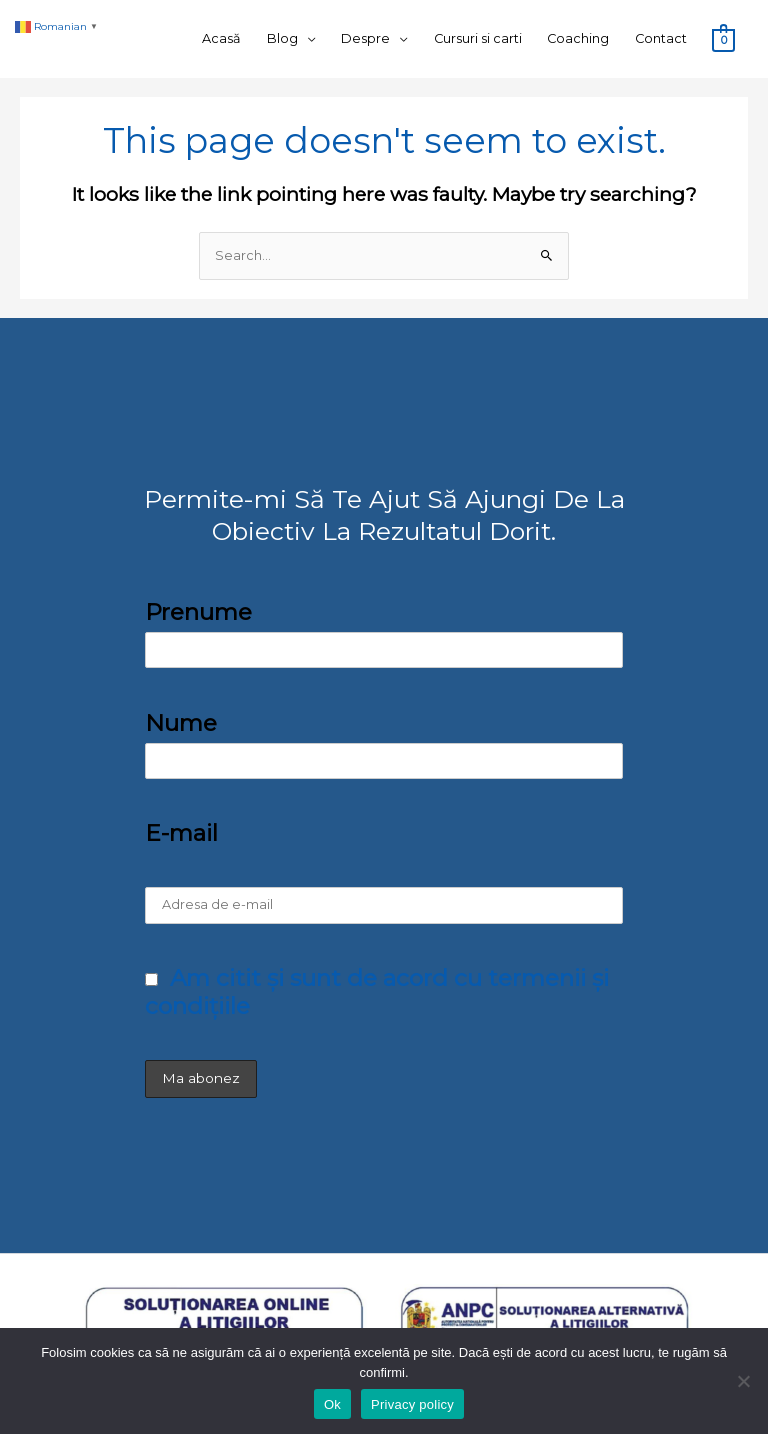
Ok (332, 1404)
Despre (365, 38)
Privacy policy (412, 1404)
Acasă (221, 38)
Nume (181, 723)
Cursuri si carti (478, 38)
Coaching (578, 38)
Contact (661, 38)
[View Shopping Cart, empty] (723, 39)
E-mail (181, 833)
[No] (743, 1381)
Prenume (198, 612)
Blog (282, 38)
